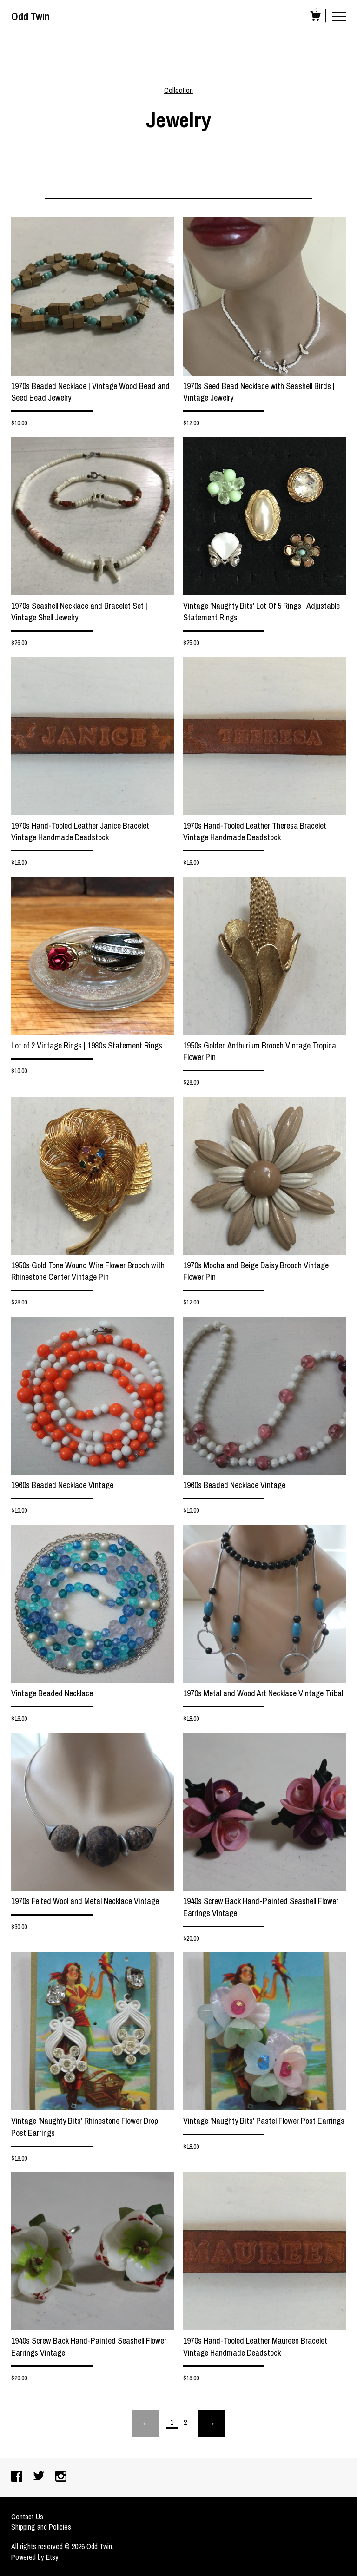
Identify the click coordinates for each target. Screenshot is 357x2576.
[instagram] (60, 2477)
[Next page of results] (211, 2423)
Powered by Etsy (35, 2557)
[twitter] (39, 2477)
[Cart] (315, 17)
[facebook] (17, 2477)
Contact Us (27, 2516)
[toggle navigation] (339, 16)
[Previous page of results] (145, 2423)
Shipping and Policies (41, 2527)
